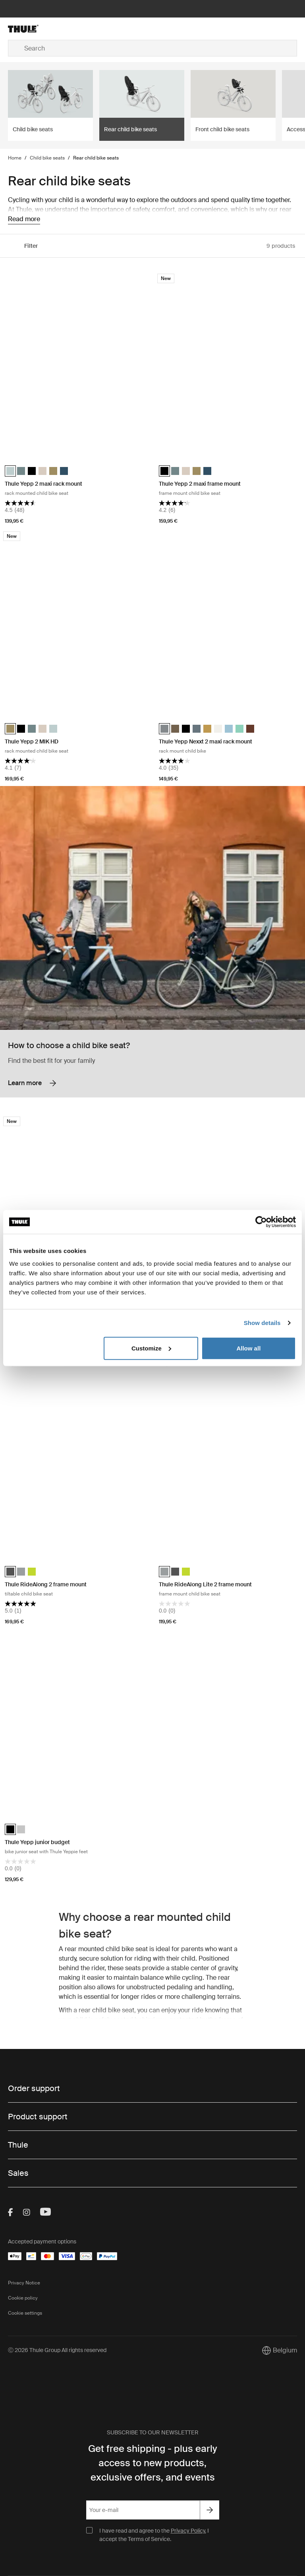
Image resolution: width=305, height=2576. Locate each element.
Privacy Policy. (188, 2530)
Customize (151, 1347)
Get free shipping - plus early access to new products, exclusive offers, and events (152, 2462)
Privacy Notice (24, 2283)
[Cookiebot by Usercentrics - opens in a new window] (261, 1222)
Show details (262, 1322)
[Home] (56, 29)
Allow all (248, 1347)
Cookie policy (23, 2298)
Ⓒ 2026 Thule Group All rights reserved (57, 2350)
